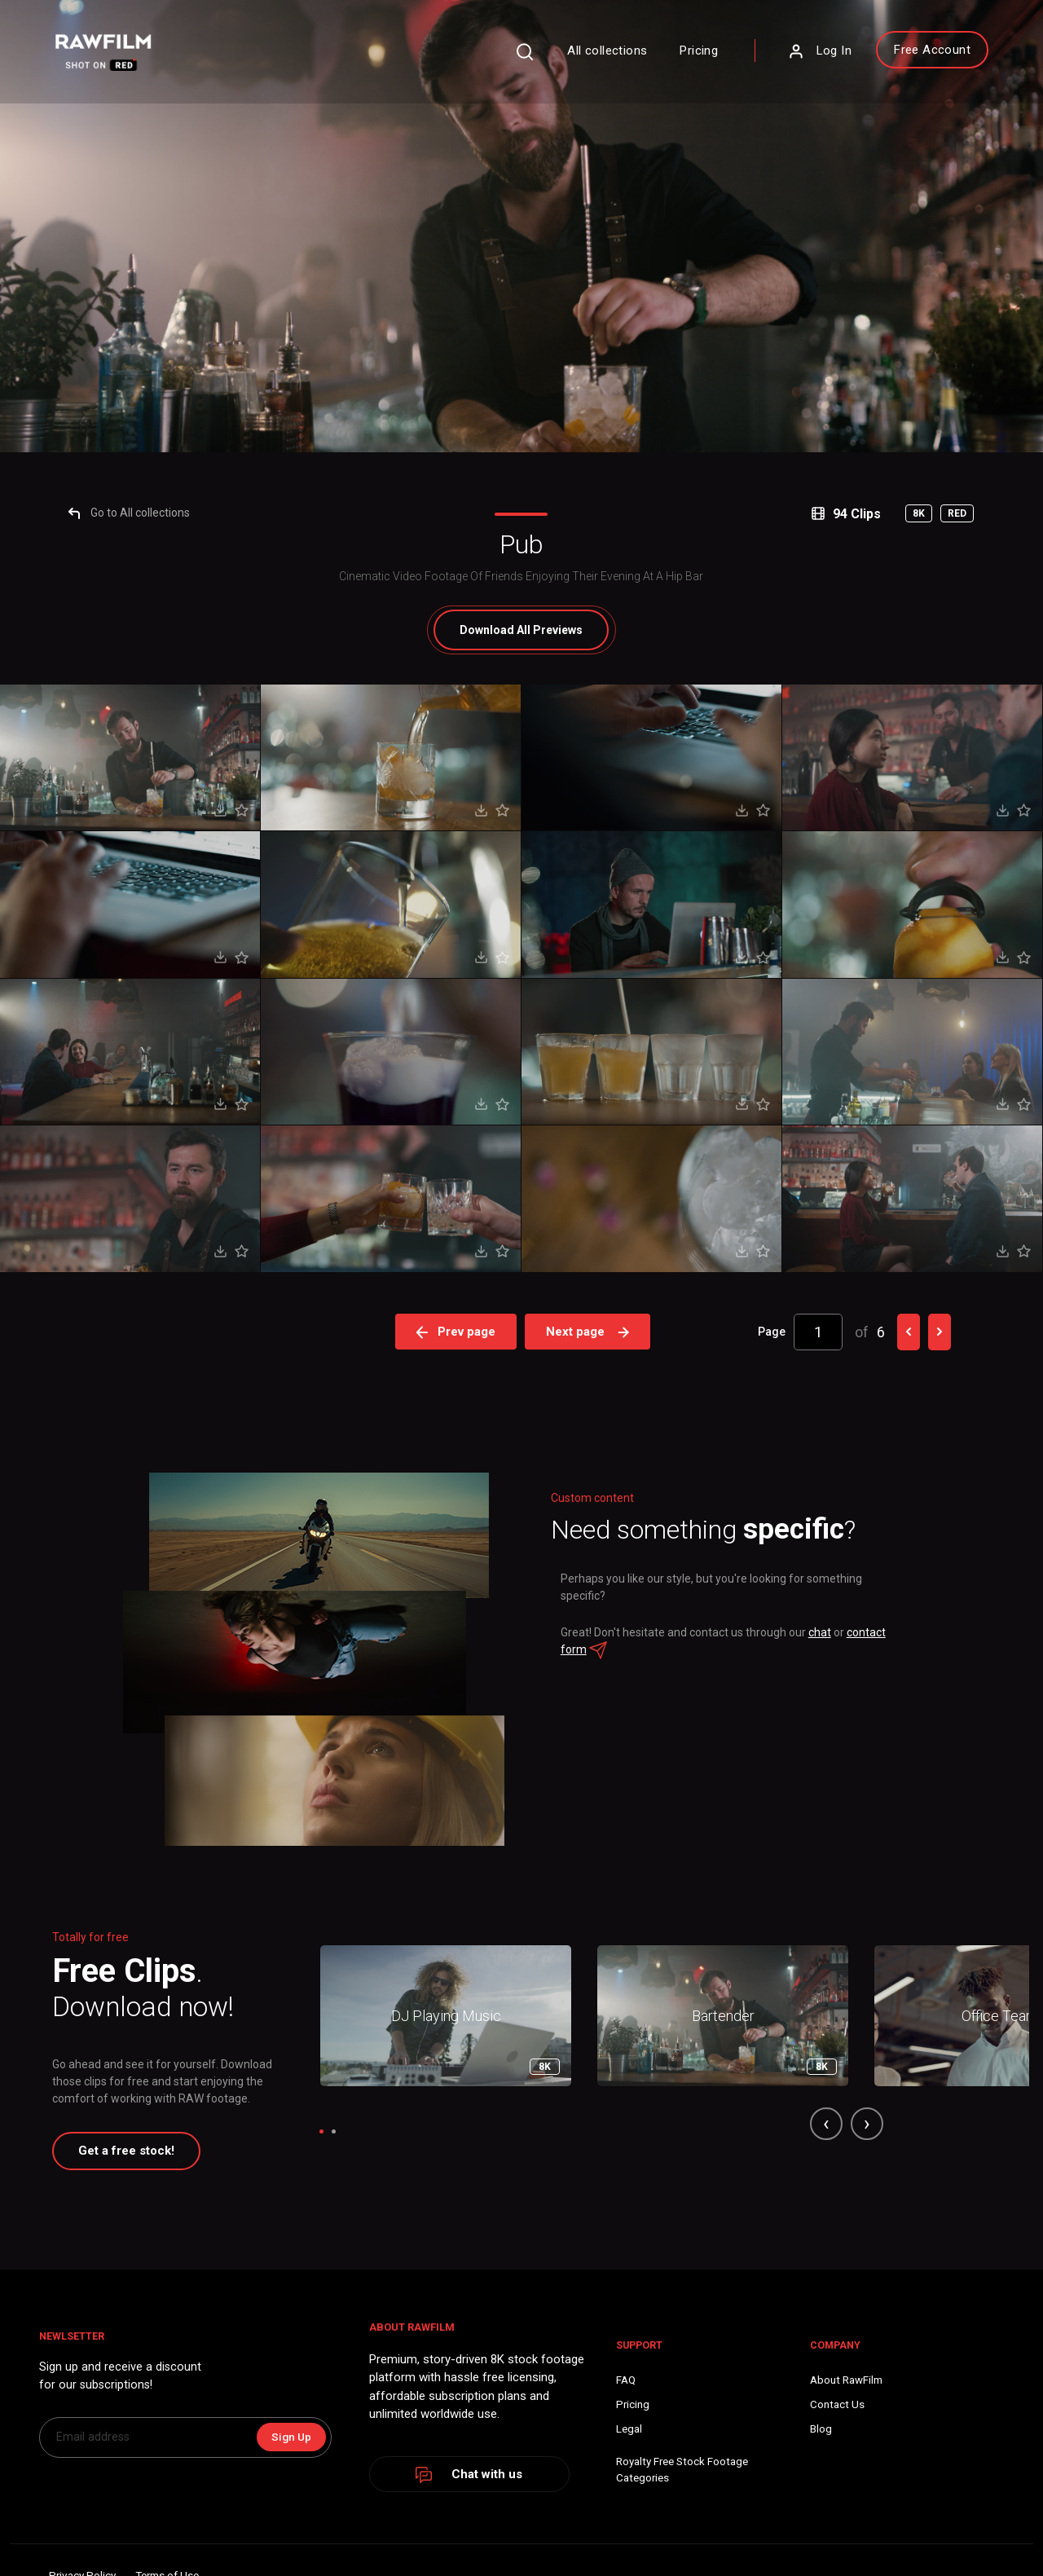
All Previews (521, 1430)
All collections (556, 60)
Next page (590, 2131)
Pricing (647, 60)
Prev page (456, 2131)
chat (833, 2461)
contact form (621, 2479)
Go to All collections (154, 1312)
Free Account (880, 59)
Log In (767, 61)
